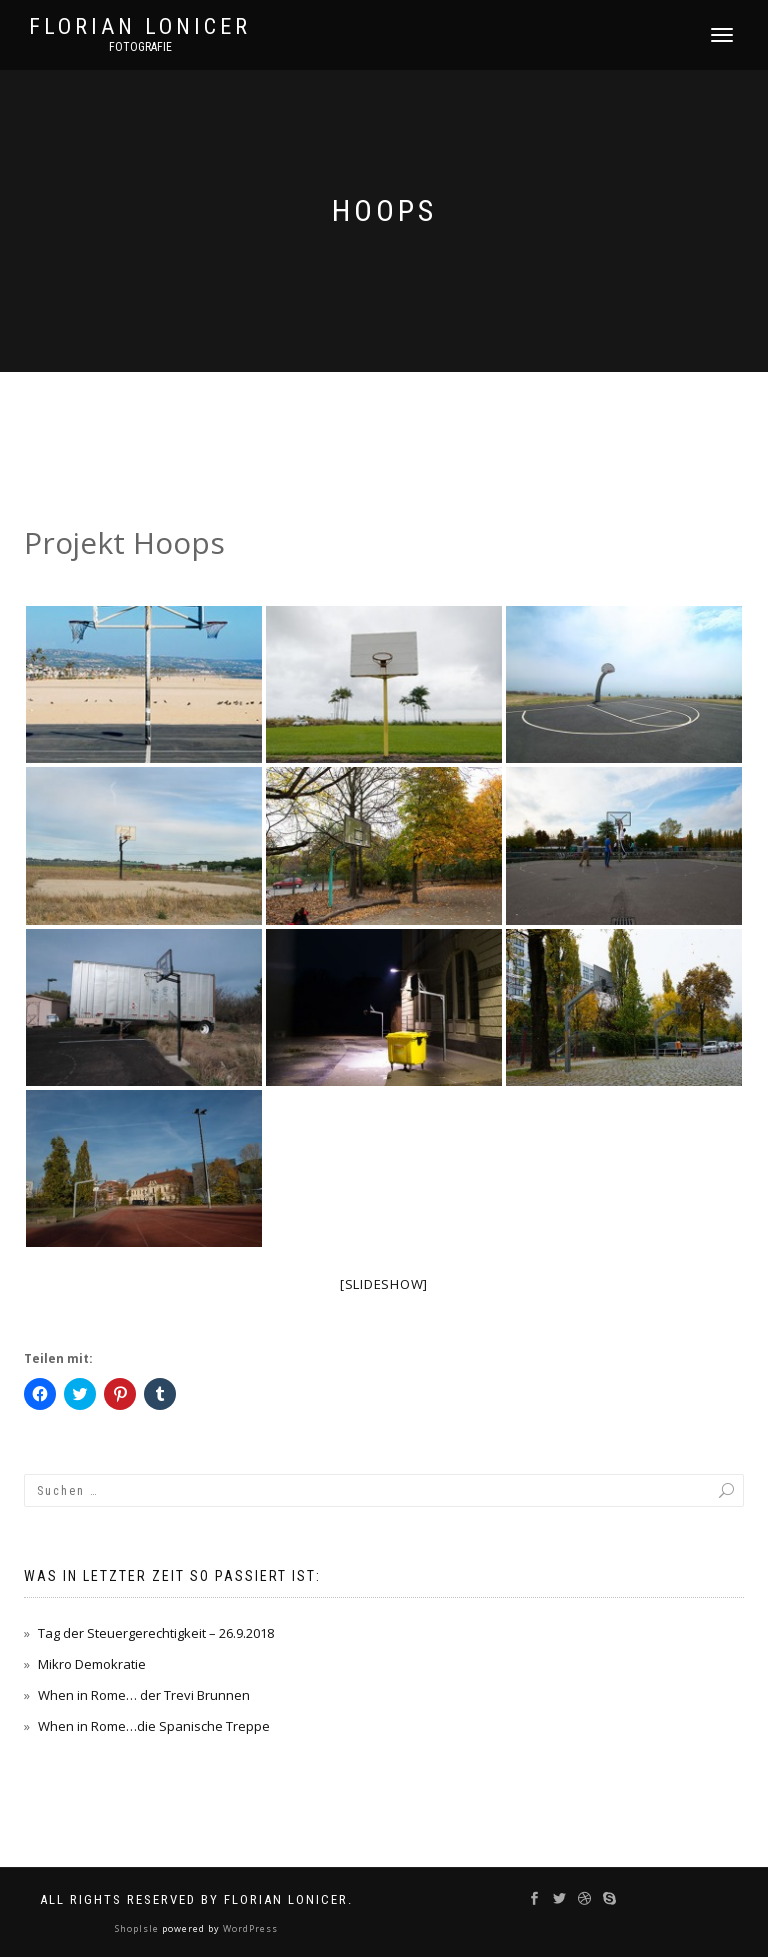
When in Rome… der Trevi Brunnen (144, 1695)
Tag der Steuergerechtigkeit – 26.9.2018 (156, 1633)
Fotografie (140, 47)
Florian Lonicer (140, 27)
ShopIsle (138, 1928)
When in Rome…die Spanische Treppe (154, 1726)
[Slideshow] (384, 1284)
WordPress (249, 1928)
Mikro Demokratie (92, 1664)
